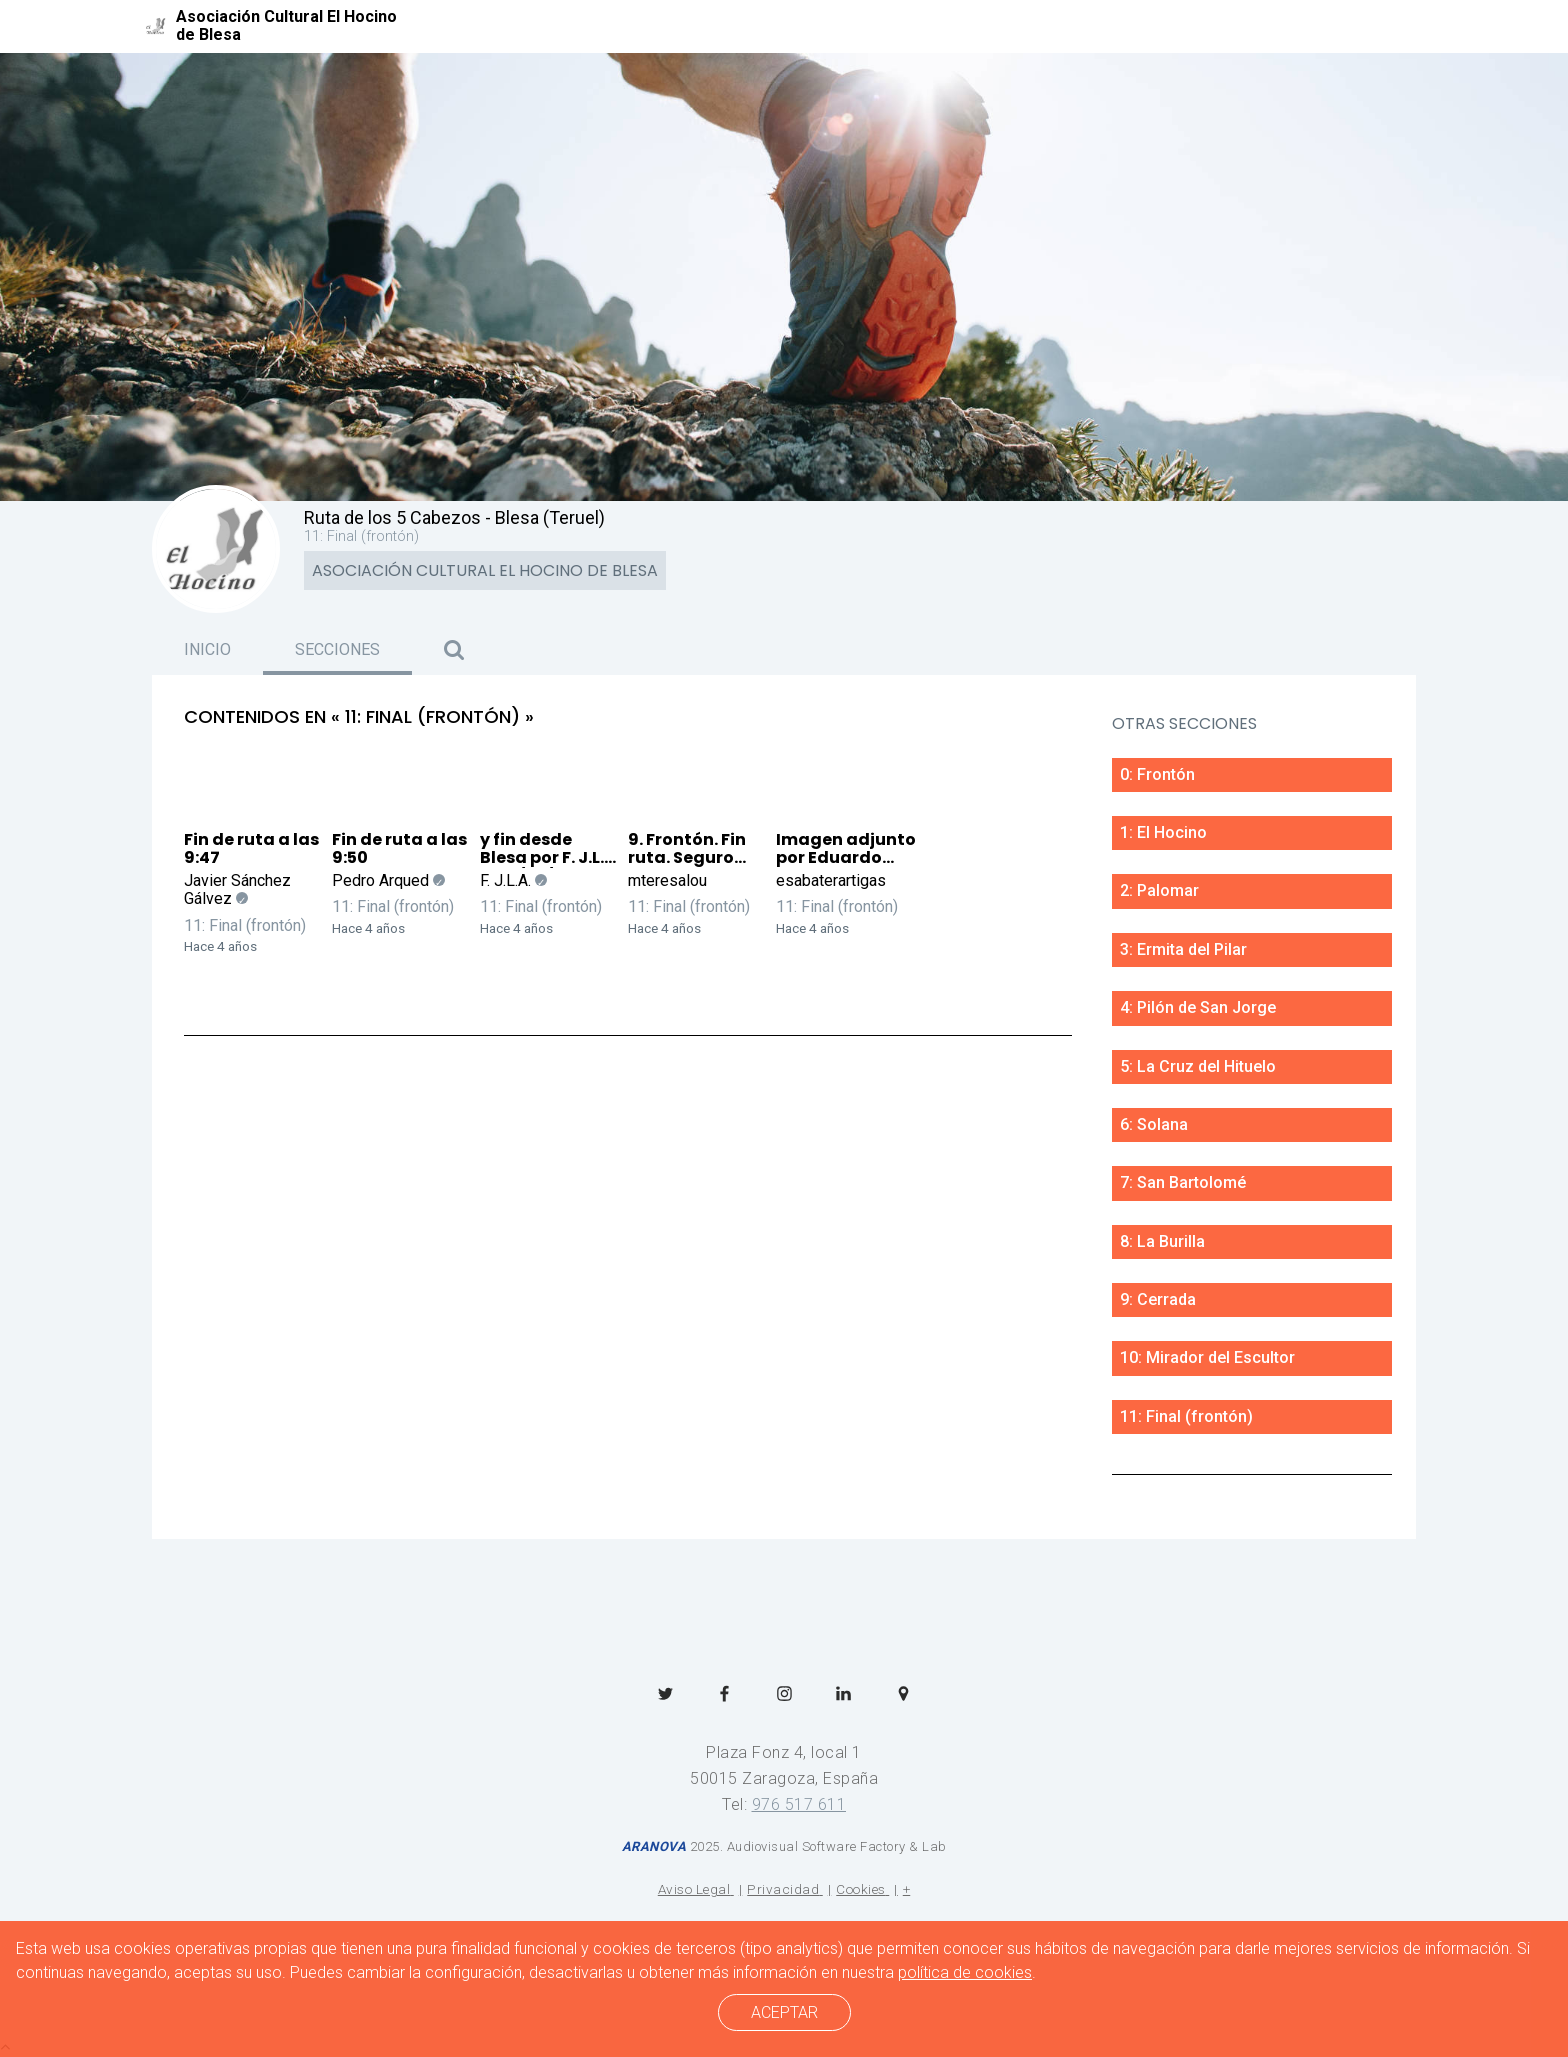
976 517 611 (799, 1804)
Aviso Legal (694, 1889)
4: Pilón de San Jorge (1198, 1007)
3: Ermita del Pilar (1183, 949)
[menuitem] (665, 1691)
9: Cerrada (1158, 1299)
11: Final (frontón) (245, 925)
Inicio (207, 649)
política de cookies (965, 1972)
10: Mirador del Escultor (1207, 1357)
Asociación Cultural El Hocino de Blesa (485, 570)
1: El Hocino (1163, 832)
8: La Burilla (1162, 1241)
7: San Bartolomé (1183, 1182)
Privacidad (783, 1889)
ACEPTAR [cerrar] (784, 2012)
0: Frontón (1157, 774)
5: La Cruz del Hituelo (1198, 1066)
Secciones (337, 649)
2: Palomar (1159, 890)
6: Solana (1154, 1124)
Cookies (861, 1889)
